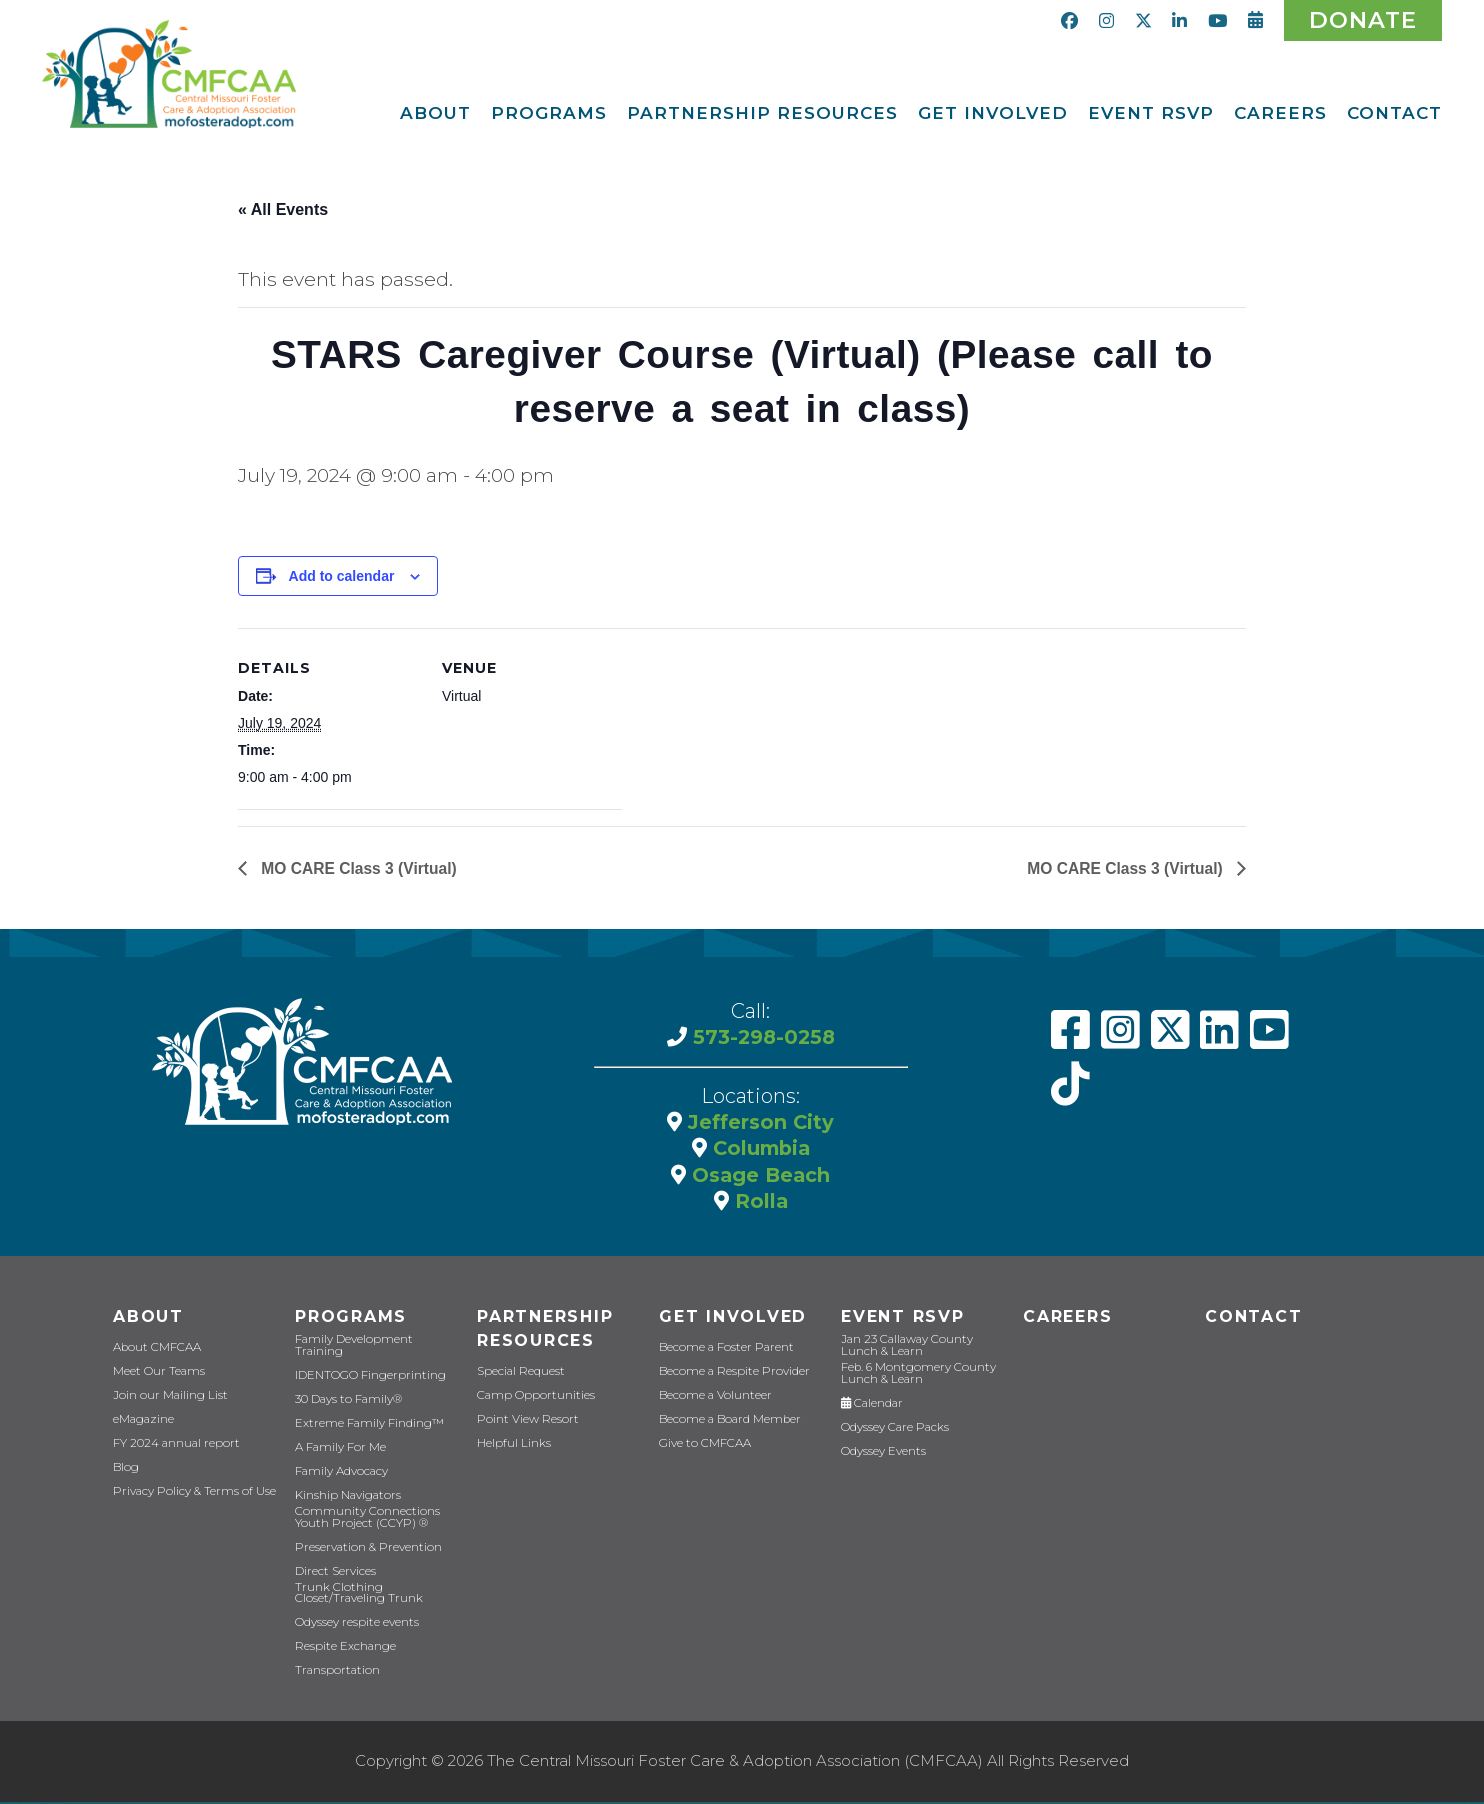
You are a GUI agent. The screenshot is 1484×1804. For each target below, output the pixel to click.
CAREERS (1067, 1323)
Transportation (334, 1673)
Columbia (758, 1155)
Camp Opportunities (530, 1403)
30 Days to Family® (345, 1403)
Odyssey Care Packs (892, 1433)
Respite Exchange (343, 1649)
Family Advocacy (340, 1475)
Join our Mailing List (166, 1403)
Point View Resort (523, 1427)
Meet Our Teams (156, 1379)
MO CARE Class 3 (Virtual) (359, 875)
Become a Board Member (725, 1427)
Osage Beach (758, 1181)
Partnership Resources (545, 1336)
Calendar (871, 1409)
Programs (349, 1323)
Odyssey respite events (354, 1625)
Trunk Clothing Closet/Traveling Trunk (355, 1596)
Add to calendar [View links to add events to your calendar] (342, 583)
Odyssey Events (882, 1457)
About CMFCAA (154, 1355)
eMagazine (142, 1427)
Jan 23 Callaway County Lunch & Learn (923, 1353)
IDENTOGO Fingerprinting (365, 1379)
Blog (125, 1475)
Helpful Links (512, 1451)
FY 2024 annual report (173, 1451)
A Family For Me (338, 1451)
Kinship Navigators (345, 1499)
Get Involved (730, 1323)
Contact (1251, 1323)
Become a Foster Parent (721, 1355)
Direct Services (334, 1574)
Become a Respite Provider (729, 1379)
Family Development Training (375, 1355)
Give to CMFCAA (702, 1451)
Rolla (758, 1207)
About (147, 1323)
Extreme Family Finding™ (365, 1427)
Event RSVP (901, 1323)
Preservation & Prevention (363, 1550)
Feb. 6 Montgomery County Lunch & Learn (913, 1380)
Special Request (519, 1379)
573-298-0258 (761, 1045)
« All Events (283, 209)
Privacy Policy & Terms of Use (189, 1499)
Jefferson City (758, 1129)
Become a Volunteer (712, 1403)
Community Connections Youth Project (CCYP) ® (362, 1521)
